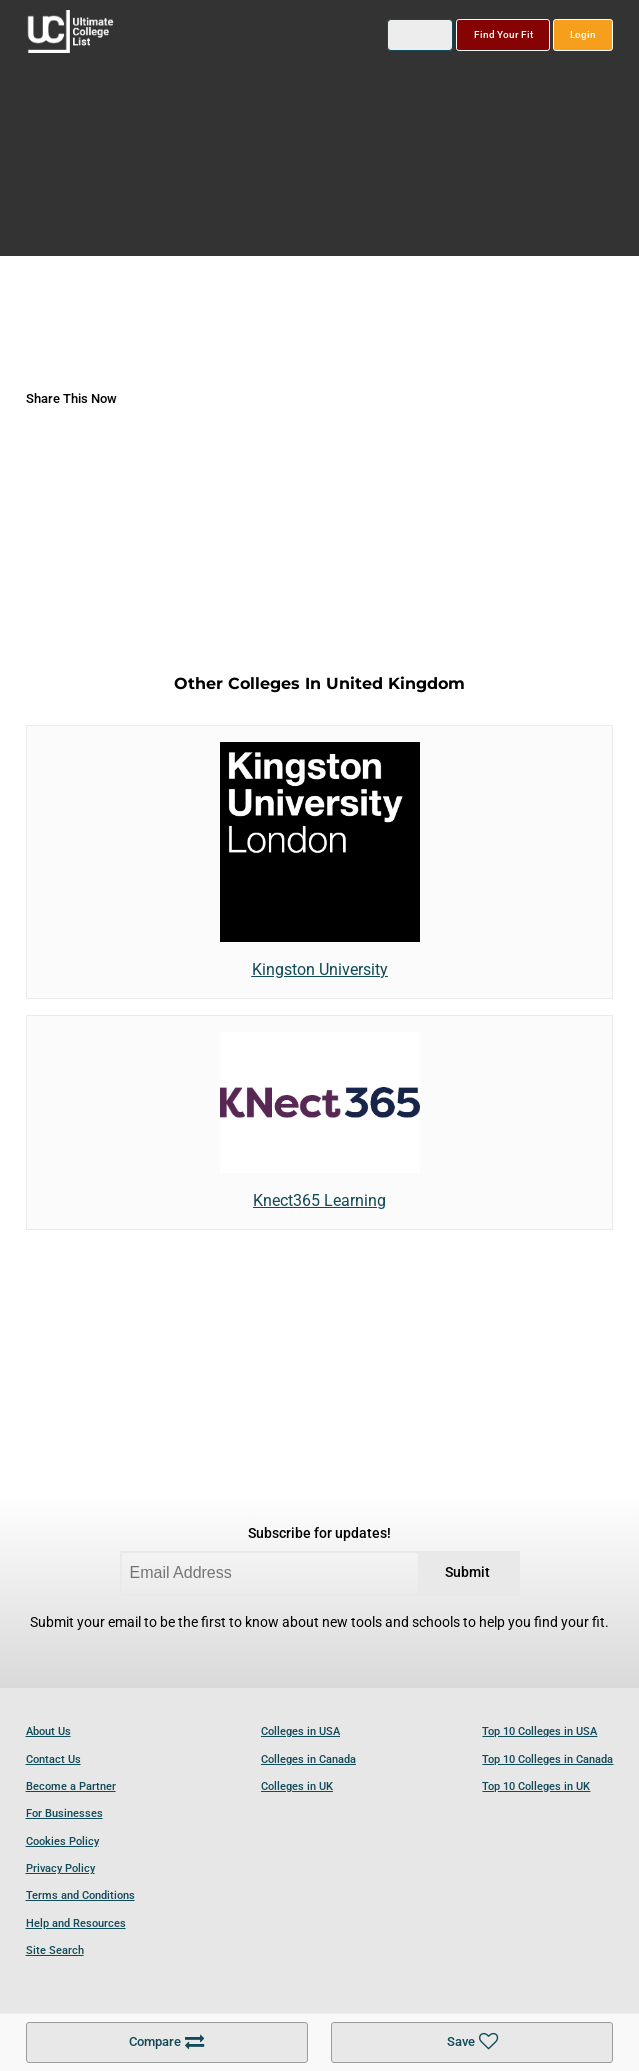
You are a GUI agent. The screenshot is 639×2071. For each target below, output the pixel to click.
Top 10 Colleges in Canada (547, 1759)
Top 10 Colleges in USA (539, 1731)
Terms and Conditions (80, 1895)
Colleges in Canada (308, 1759)
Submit (467, 1572)
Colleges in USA (300, 1731)
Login (583, 34)
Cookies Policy (62, 1841)
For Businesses (64, 1813)
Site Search (55, 1950)
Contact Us (53, 1759)
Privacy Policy (60, 1868)
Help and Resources (76, 1923)
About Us (48, 1731)
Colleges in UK (297, 1786)
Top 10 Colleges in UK (536, 1786)
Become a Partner (71, 1786)
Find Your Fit (503, 34)
